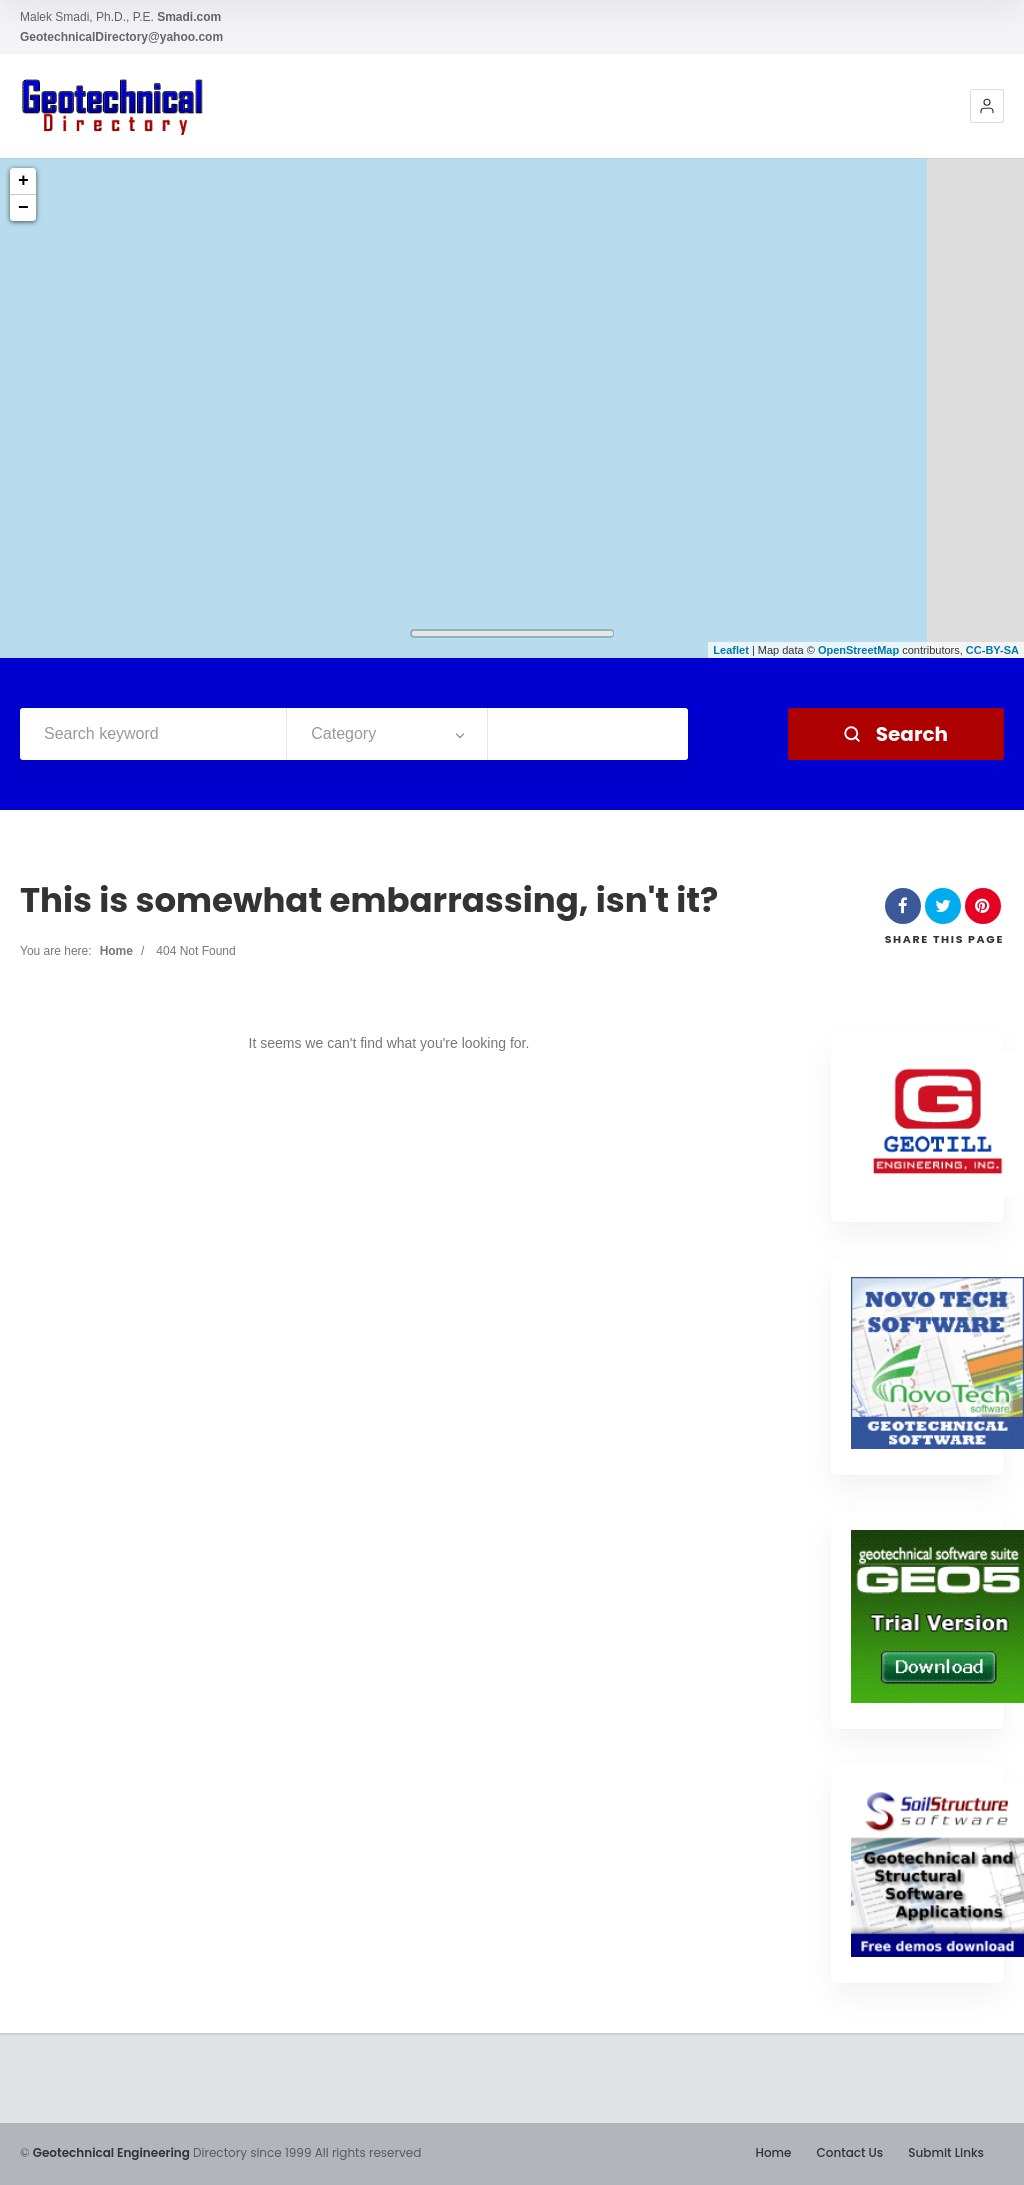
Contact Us (849, 2152)
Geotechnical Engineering (111, 2152)
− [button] (23, 208)
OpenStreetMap (858, 650)
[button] (987, 106)
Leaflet (730, 650)
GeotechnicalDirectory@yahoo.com (121, 37)
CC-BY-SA (992, 650)
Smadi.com (189, 17)
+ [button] (23, 181)
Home (116, 951)
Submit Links (946, 2152)
